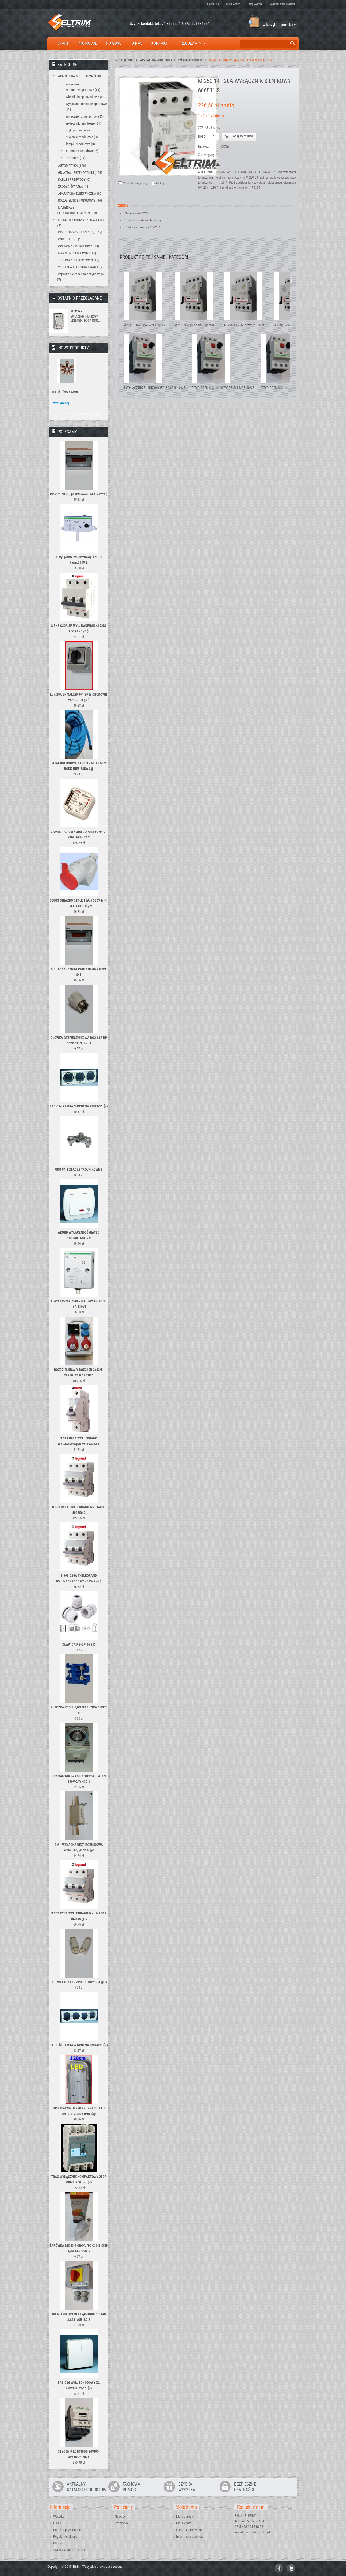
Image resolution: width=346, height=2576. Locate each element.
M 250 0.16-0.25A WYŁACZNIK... (146, 325)
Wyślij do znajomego (136, 183)
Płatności (59, 2543)
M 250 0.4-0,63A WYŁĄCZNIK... (245, 325)
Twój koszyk (255, 4)
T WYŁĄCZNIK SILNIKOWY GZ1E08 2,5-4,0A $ (154, 388)
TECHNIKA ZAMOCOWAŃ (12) (78, 260)
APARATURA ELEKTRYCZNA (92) (80, 193)
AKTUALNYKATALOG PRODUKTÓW (86, 2486)
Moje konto (233, 4)
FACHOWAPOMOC (131, 2486)
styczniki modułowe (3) (82, 137)
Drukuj (160, 183)
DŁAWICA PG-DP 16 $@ (78, 1644)
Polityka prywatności (67, 2530)
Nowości (120, 2516)
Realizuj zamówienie (282, 4)
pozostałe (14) (76, 158)
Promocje (121, 2523)
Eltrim (76, 2566)
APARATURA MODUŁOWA (156, 60)
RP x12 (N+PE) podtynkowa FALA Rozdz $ (79, 494)
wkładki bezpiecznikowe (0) (85, 97)
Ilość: (202, 136)
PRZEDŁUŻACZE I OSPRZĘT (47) (80, 232)
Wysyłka (58, 2516)
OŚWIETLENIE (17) (71, 239)
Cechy (123, 206)
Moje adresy (184, 2516)
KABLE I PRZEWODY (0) (74, 180)
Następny (291, 279)
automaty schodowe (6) (82, 151)
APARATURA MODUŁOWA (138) (79, 76)
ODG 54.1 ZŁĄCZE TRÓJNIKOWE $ (78, 1169)
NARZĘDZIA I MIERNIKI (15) (77, 253)
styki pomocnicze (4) (80, 130)
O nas (57, 2523)
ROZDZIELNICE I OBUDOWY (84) (80, 200)
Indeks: (203, 146)
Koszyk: (254, 21)
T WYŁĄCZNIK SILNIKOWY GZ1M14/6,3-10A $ (223, 388)
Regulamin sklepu (65, 2536)
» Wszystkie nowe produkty (84, 414)
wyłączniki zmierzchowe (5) (85, 116)
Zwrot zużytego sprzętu (69, 2550)
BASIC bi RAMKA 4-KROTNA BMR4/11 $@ (78, 2045)
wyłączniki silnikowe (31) (83, 123)
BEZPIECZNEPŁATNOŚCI (245, 2486)
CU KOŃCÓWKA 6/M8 (64, 392)
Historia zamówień (189, 2530)
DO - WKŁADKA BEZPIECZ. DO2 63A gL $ (78, 1982)
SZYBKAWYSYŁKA (186, 2486)
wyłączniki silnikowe (190, 60)
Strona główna (124, 60)
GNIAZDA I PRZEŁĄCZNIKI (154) (80, 173)
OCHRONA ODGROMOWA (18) (78, 246)
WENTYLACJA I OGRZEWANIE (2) (80, 267)
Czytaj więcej (60, 403)
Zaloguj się (212, 4)
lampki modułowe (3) (80, 144)
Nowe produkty (73, 347)
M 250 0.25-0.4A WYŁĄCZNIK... (196, 325)
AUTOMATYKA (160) (72, 166)
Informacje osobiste (189, 2536)
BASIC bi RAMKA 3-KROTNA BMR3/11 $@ (78, 1106)
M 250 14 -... (77, 311)
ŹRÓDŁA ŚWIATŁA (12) (73, 186)
